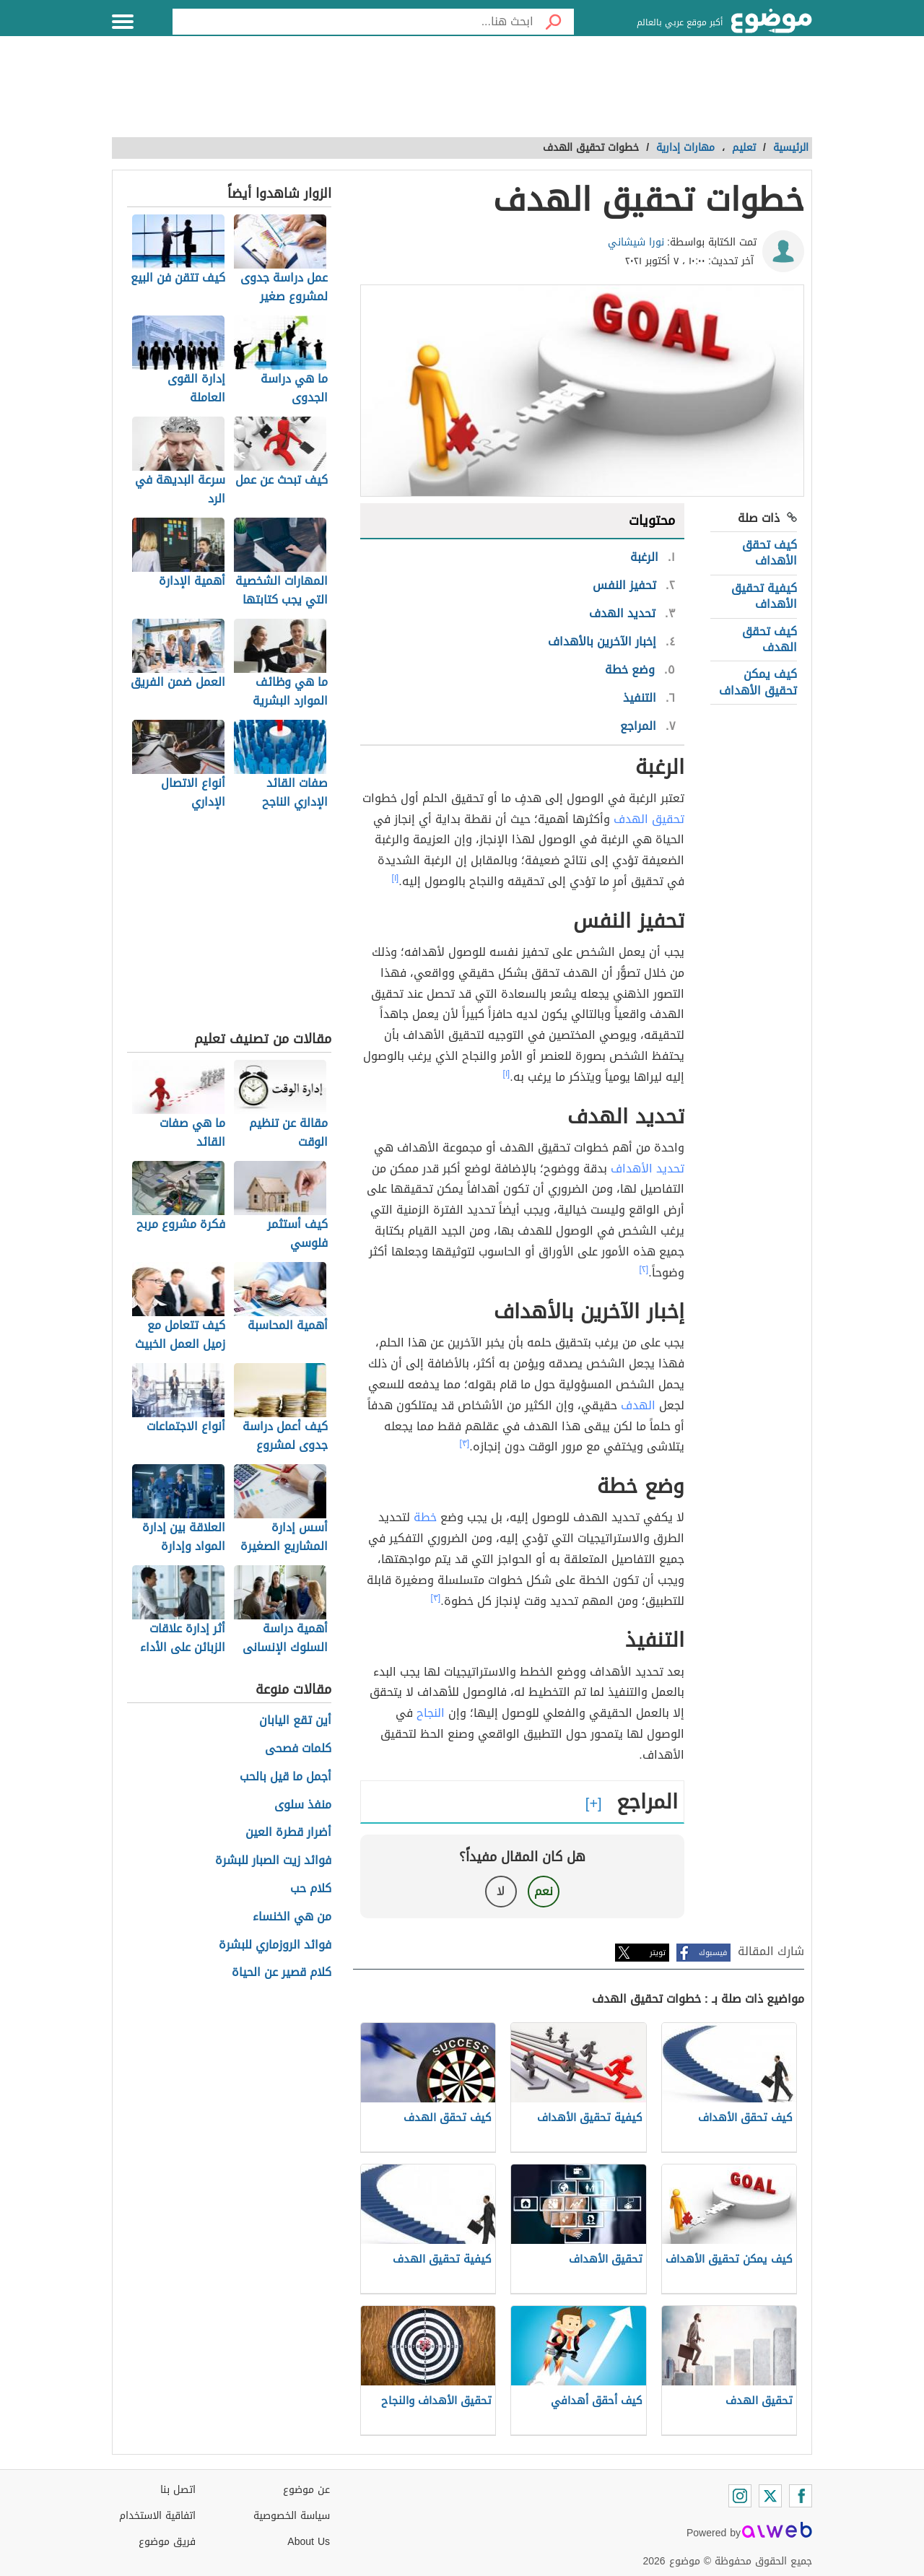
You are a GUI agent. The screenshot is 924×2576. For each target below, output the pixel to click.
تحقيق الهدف (649, 819)
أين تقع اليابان (295, 1720)
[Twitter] (770, 2495)
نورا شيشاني (636, 242)
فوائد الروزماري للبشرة (275, 1945)
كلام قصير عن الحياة (281, 1972)
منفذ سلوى (302, 1805)
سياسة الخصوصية (291, 2515)
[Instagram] (739, 2495)
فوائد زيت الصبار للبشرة (273, 1860)
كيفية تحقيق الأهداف (764, 596)
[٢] (644, 1269)
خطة (425, 1517)
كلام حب (310, 1889)
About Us (308, 2541)
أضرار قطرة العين (288, 1832)
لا (501, 1891)
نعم (543, 1891)
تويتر (658, 1952)
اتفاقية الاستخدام (157, 2515)
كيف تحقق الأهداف (769, 553)
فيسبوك (713, 1952)
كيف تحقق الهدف (769, 639)
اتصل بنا (178, 2489)
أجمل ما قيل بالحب (285, 1777)
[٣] (465, 1443)
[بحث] (553, 22)
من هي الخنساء (292, 1917)
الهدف (638, 1405)
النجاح (431, 1713)
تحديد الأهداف (647, 1168)
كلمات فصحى (298, 1749)
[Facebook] (800, 2495)
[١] (395, 878)
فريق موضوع (167, 2541)
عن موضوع (306, 2489)
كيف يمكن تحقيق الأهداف (758, 682)
